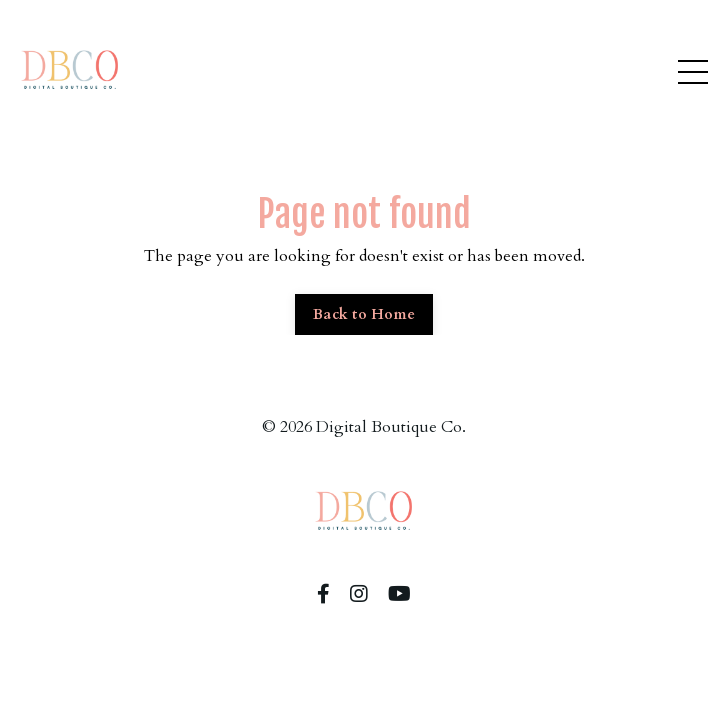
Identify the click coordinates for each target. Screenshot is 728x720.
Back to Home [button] (364, 314)
